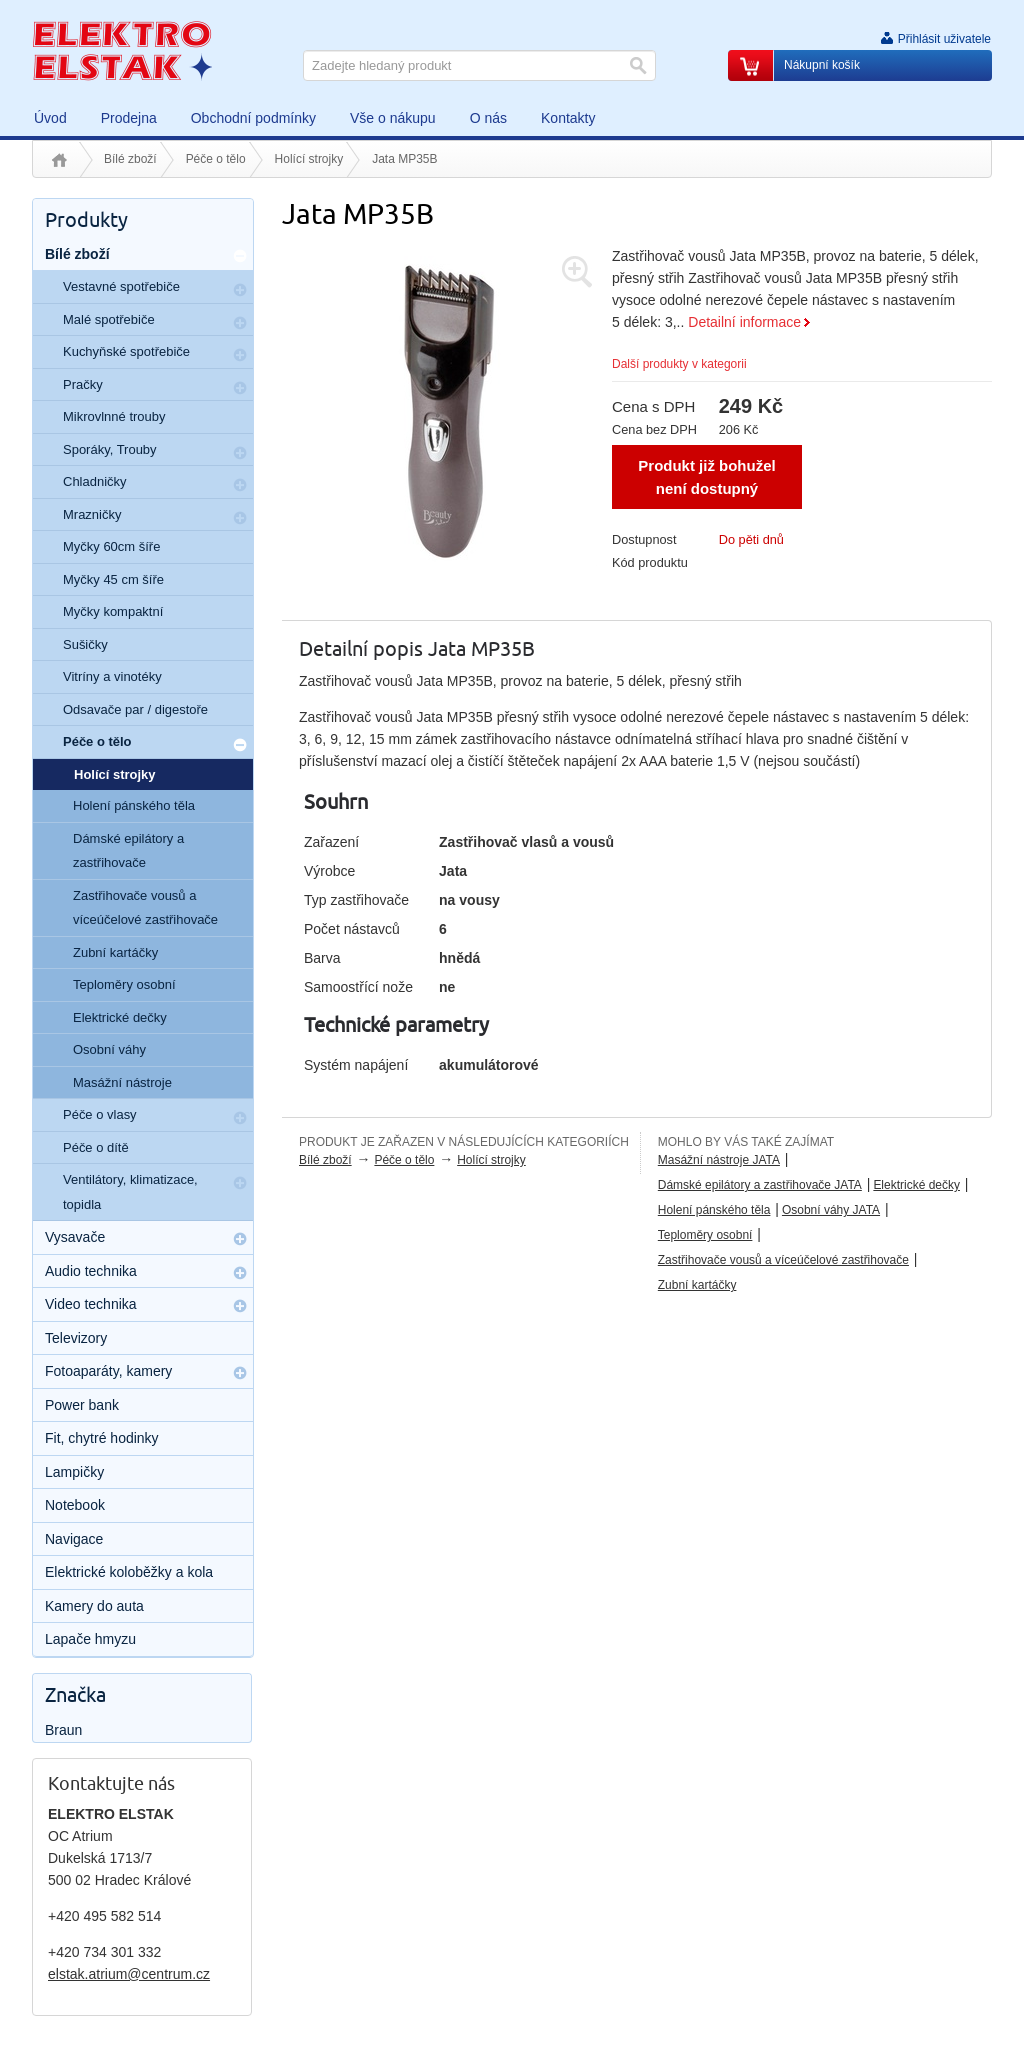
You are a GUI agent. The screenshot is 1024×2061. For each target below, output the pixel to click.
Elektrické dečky (916, 1185)
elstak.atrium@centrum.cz (129, 1974)
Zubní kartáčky (697, 1285)
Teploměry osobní (705, 1235)
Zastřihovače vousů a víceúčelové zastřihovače (783, 1260)
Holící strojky (309, 159)
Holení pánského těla (714, 1210)
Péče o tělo (216, 159)
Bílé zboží (130, 159)
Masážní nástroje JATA (719, 1160)
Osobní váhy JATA (831, 1210)
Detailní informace (744, 322)
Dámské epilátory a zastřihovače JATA (760, 1185)
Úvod (59, 160)
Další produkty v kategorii (679, 364)
